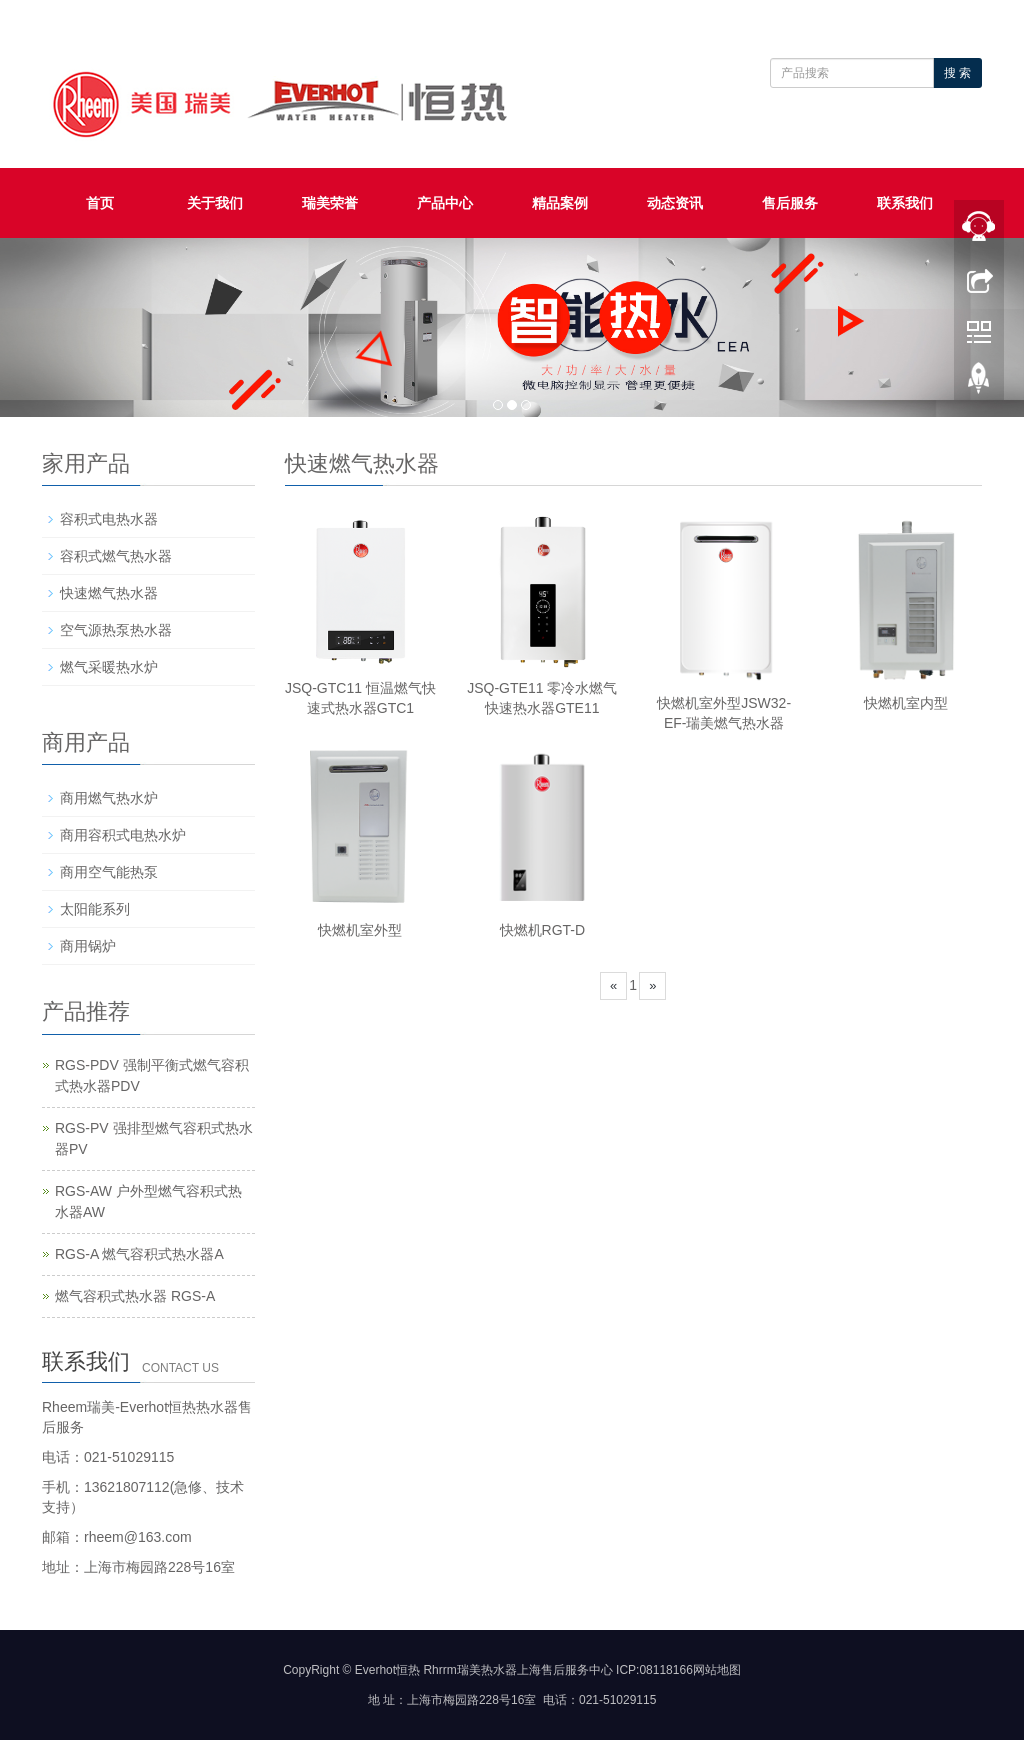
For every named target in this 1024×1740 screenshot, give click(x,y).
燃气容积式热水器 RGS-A (135, 1296)
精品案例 (560, 203)
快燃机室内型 (906, 703)
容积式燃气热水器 (116, 556)
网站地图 (717, 1670)
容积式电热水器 (109, 519)
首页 (100, 203)
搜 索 (957, 73)
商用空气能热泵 (109, 872)
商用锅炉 (88, 946)
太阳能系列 (95, 909)
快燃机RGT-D (543, 930)
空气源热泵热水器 (116, 630)
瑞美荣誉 (330, 203)
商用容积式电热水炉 (123, 835)
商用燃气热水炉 (109, 798)
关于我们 (215, 203)
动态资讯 (675, 203)
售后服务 (790, 203)
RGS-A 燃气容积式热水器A (139, 1254)
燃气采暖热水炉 (109, 667)
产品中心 (445, 203)
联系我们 (905, 203)
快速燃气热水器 (109, 593)
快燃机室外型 (360, 930)
